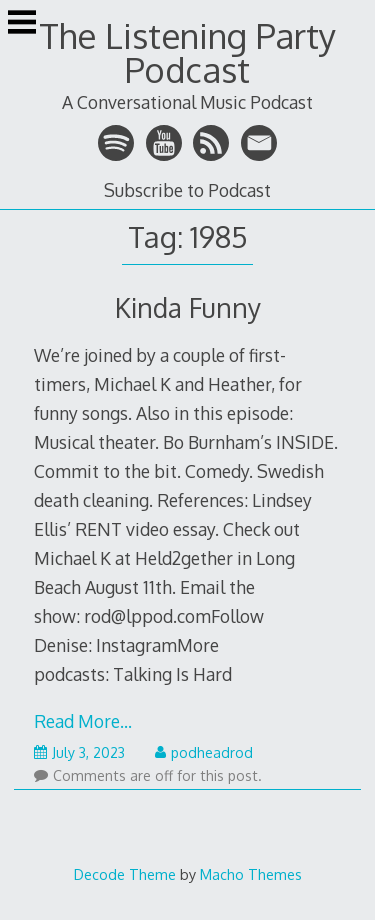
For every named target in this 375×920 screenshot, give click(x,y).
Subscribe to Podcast (187, 190)
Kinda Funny (188, 307)
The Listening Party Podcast (187, 52)
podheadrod (204, 752)
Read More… (83, 721)
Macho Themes (251, 874)
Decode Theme (125, 874)
